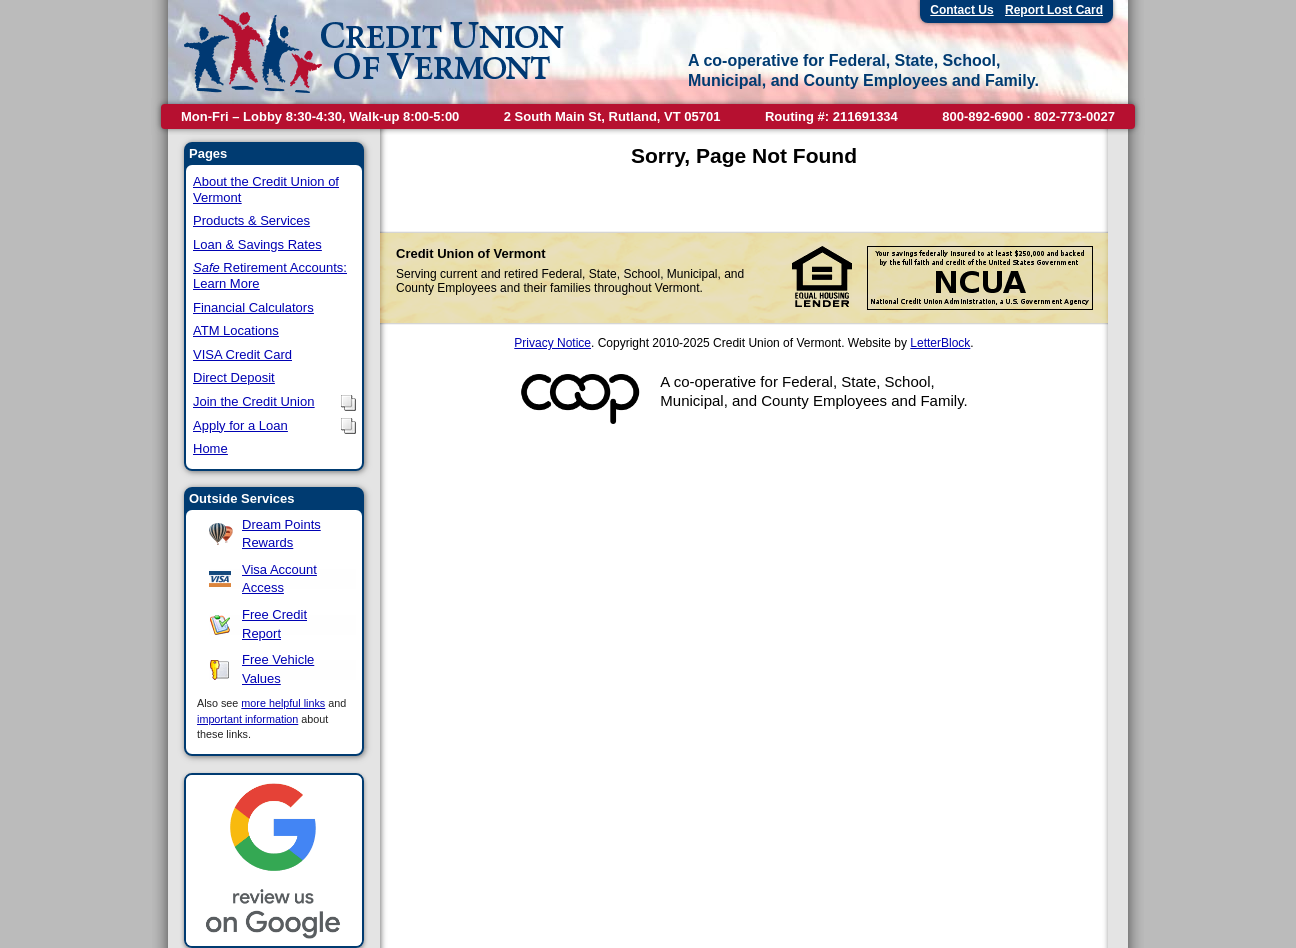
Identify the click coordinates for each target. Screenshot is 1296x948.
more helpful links (283, 703)
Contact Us (961, 10)
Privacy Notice (552, 343)
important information (247, 719)
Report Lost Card (1054, 10)
